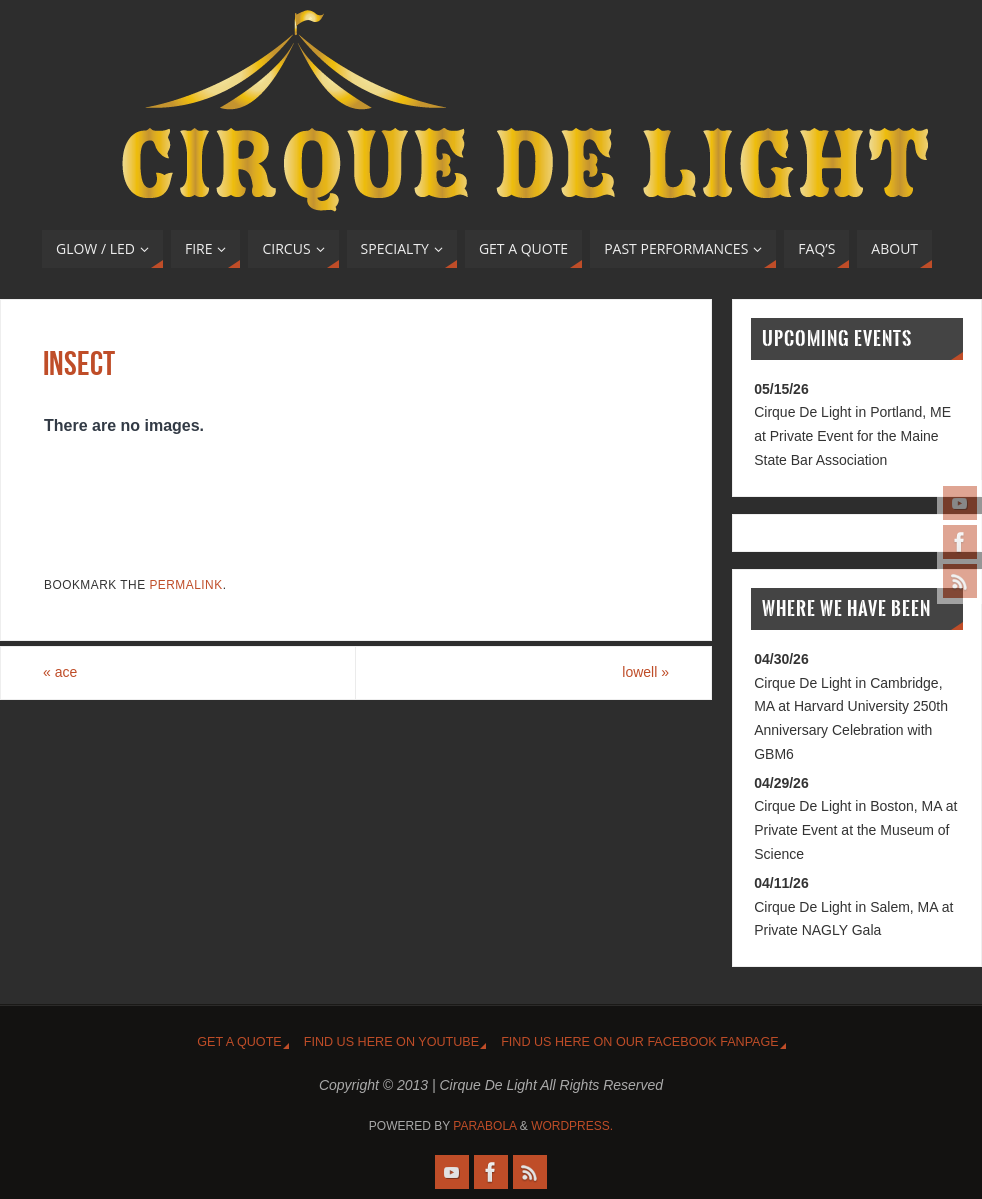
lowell (645, 672)
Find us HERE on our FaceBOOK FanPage (640, 1042)
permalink (185, 585)
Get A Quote (239, 1042)
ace (60, 672)
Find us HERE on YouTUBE (391, 1042)
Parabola (484, 1126)
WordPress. (572, 1126)
